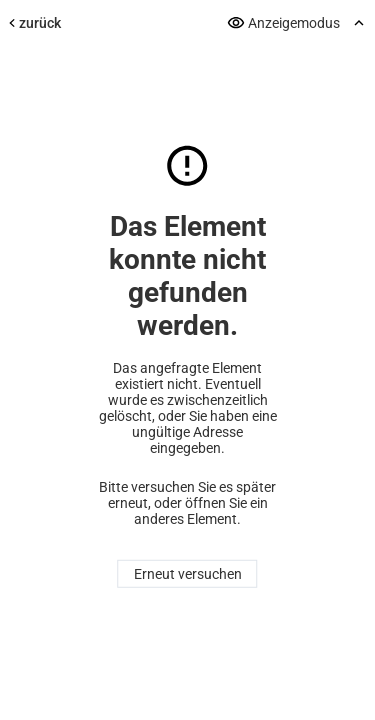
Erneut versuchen (188, 574)
